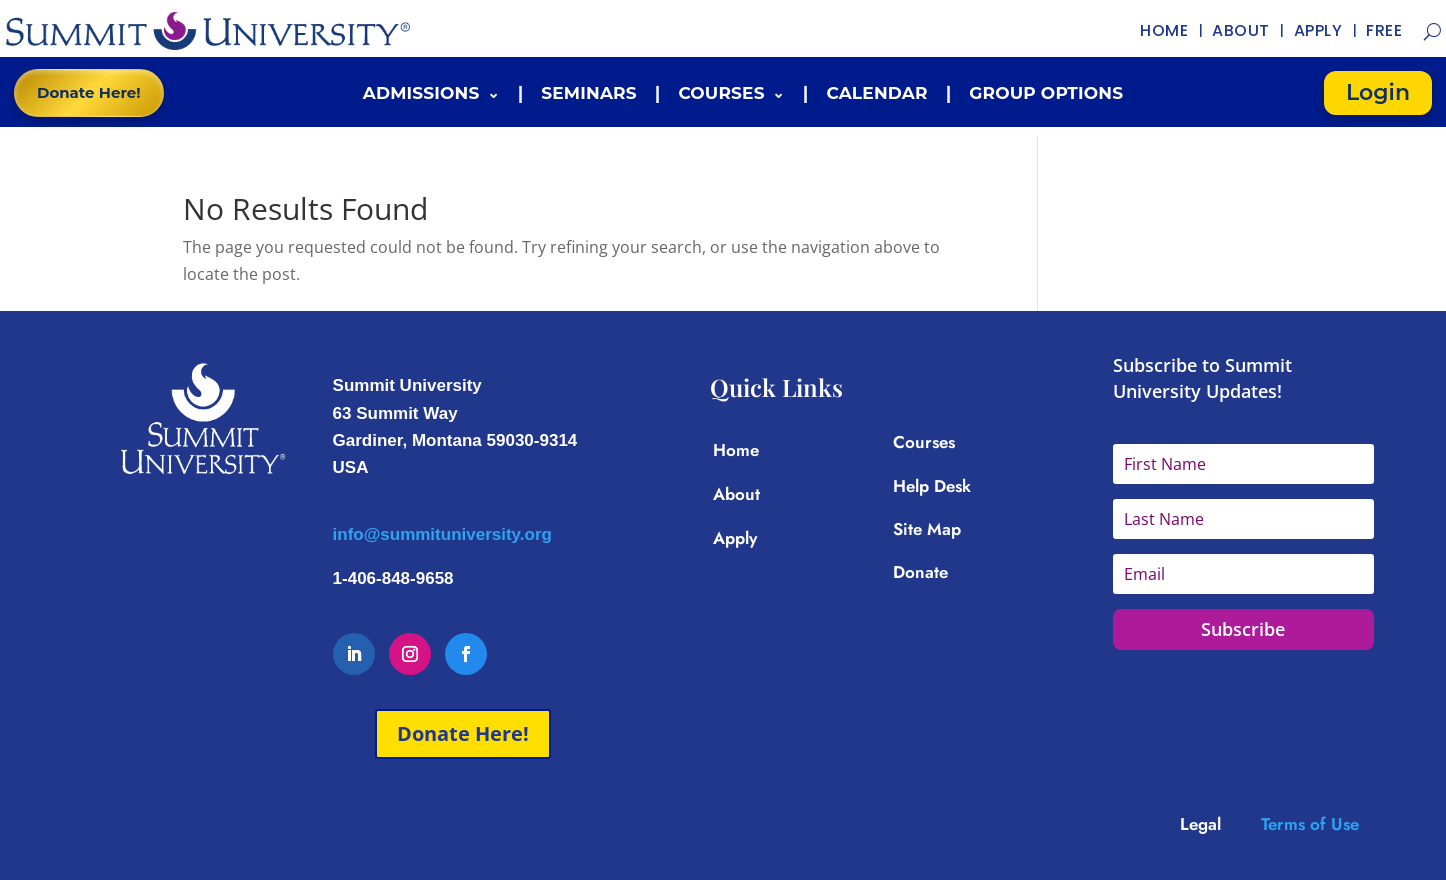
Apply (735, 538)
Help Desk (932, 486)
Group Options (1046, 93)
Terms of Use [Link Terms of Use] (1310, 824)
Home (736, 450)
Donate (920, 572)
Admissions (421, 93)
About (736, 494)
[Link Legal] (1220, 824)
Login (1378, 92)
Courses (721, 93)
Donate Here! (89, 92)
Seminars (589, 93)
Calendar (876, 93)
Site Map (927, 529)
